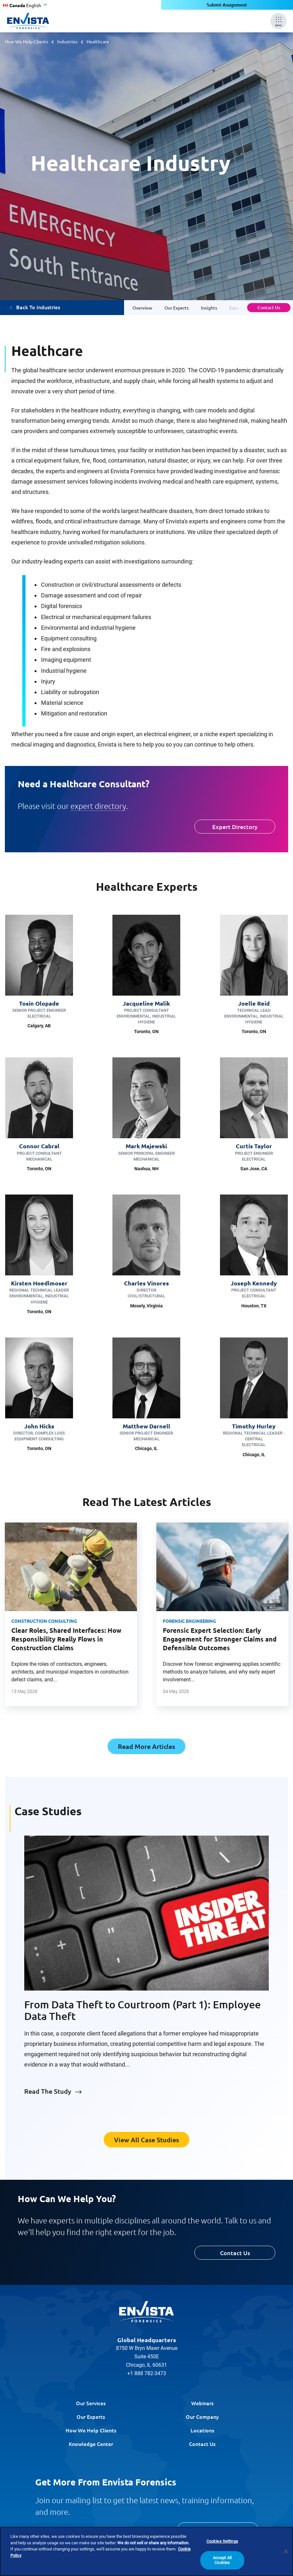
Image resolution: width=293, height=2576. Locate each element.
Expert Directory (234, 826)
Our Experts (91, 2416)
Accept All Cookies (222, 2560)
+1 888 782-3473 (146, 2373)
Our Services (91, 2403)
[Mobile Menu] (278, 21)
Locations (202, 2430)
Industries (67, 41)
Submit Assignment (227, 5)
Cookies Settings (222, 2541)
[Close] (286, 2551)
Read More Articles (146, 1746)
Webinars (202, 2403)
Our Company (202, 2416)
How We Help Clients (26, 41)
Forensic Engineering (189, 1621)
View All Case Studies (146, 2139)
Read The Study (47, 2091)
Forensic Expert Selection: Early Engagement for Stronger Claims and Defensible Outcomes (220, 1639)
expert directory (98, 806)
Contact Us (268, 307)
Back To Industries (38, 307)
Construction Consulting (44, 1621)
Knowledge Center (91, 2443)
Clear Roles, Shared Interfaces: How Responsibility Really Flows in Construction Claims (66, 1639)
